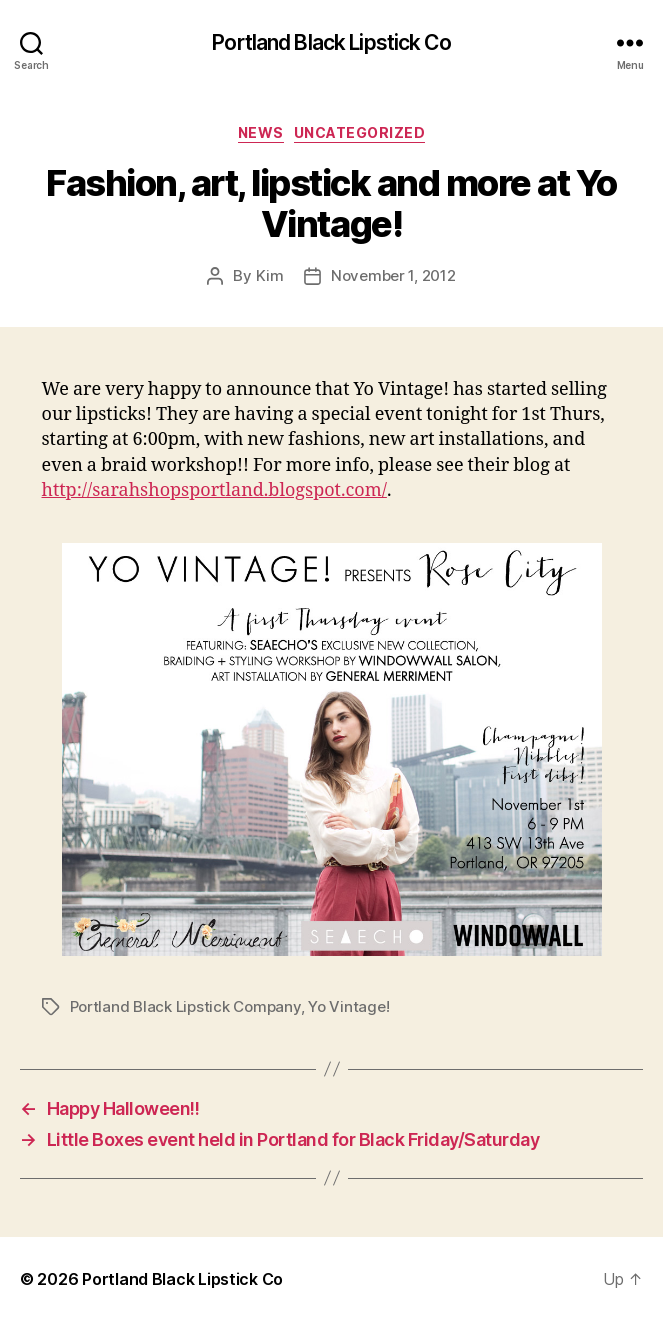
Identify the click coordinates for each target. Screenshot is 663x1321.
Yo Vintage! (348, 1006)
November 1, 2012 (393, 275)
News (261, 132)
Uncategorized (360, 132)
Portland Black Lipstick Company (185, 1006)
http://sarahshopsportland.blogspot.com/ (214, 490)
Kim (270, 275)
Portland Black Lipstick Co (331, 42)
